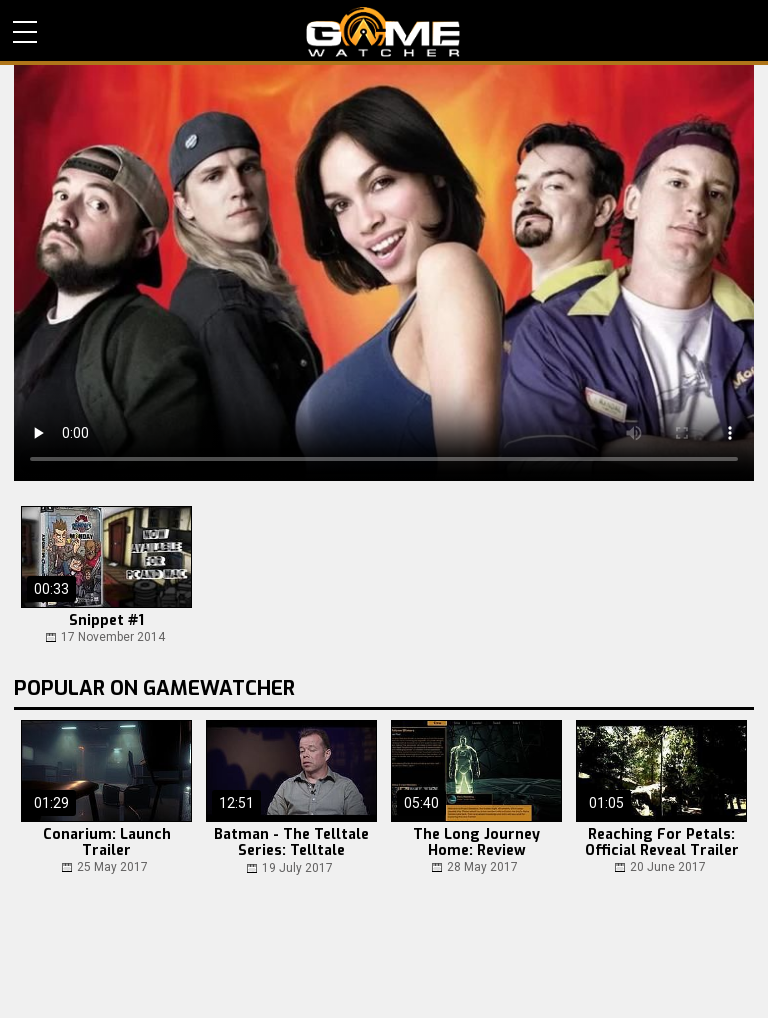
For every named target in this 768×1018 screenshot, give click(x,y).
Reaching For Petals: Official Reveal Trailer (662, 843)
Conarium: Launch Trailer (107, 843)
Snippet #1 (106, 621)
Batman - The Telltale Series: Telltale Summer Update (291, 843)
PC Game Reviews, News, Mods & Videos (383, 32)
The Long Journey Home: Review (476, 843)
